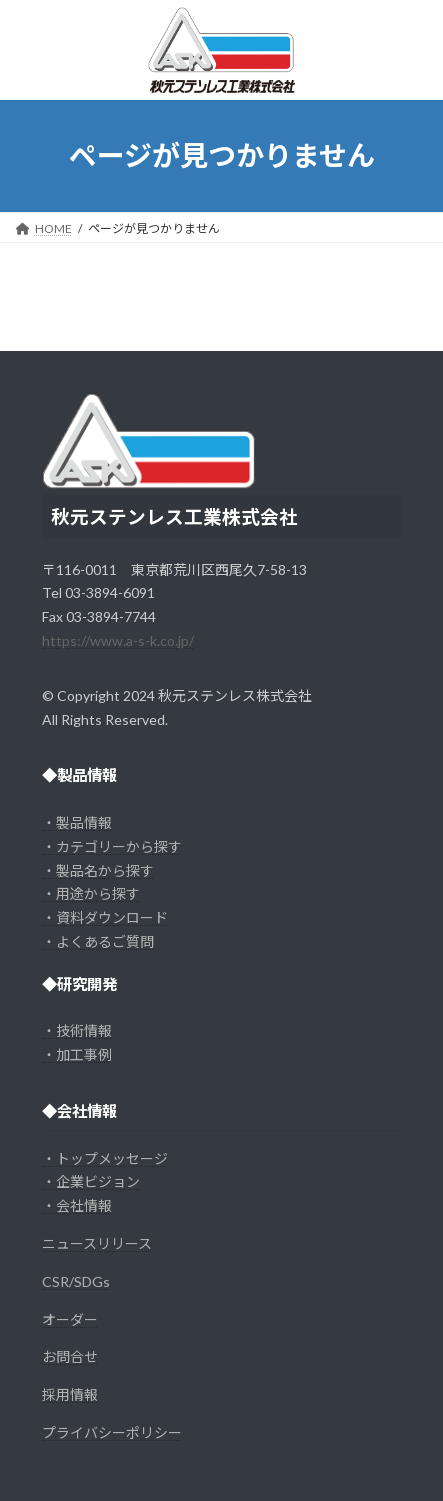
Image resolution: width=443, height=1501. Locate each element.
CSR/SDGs (76, 1281)
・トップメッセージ (105, 1158)
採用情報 (70, 1394)
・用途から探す (91, 893)
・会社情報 (77, 1205)
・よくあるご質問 (98, 941)
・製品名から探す (98, 870)
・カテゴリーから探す (112, 846)
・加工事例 (77, 1054)
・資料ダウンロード (105, 917)
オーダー (70, 1319)
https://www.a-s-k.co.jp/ (118, 640)
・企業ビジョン (91, 1181)
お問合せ (70, 1356)
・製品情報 (77, 822)
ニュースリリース (97, 1243)
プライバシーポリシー (112, 1432)
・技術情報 (77, 1030)
